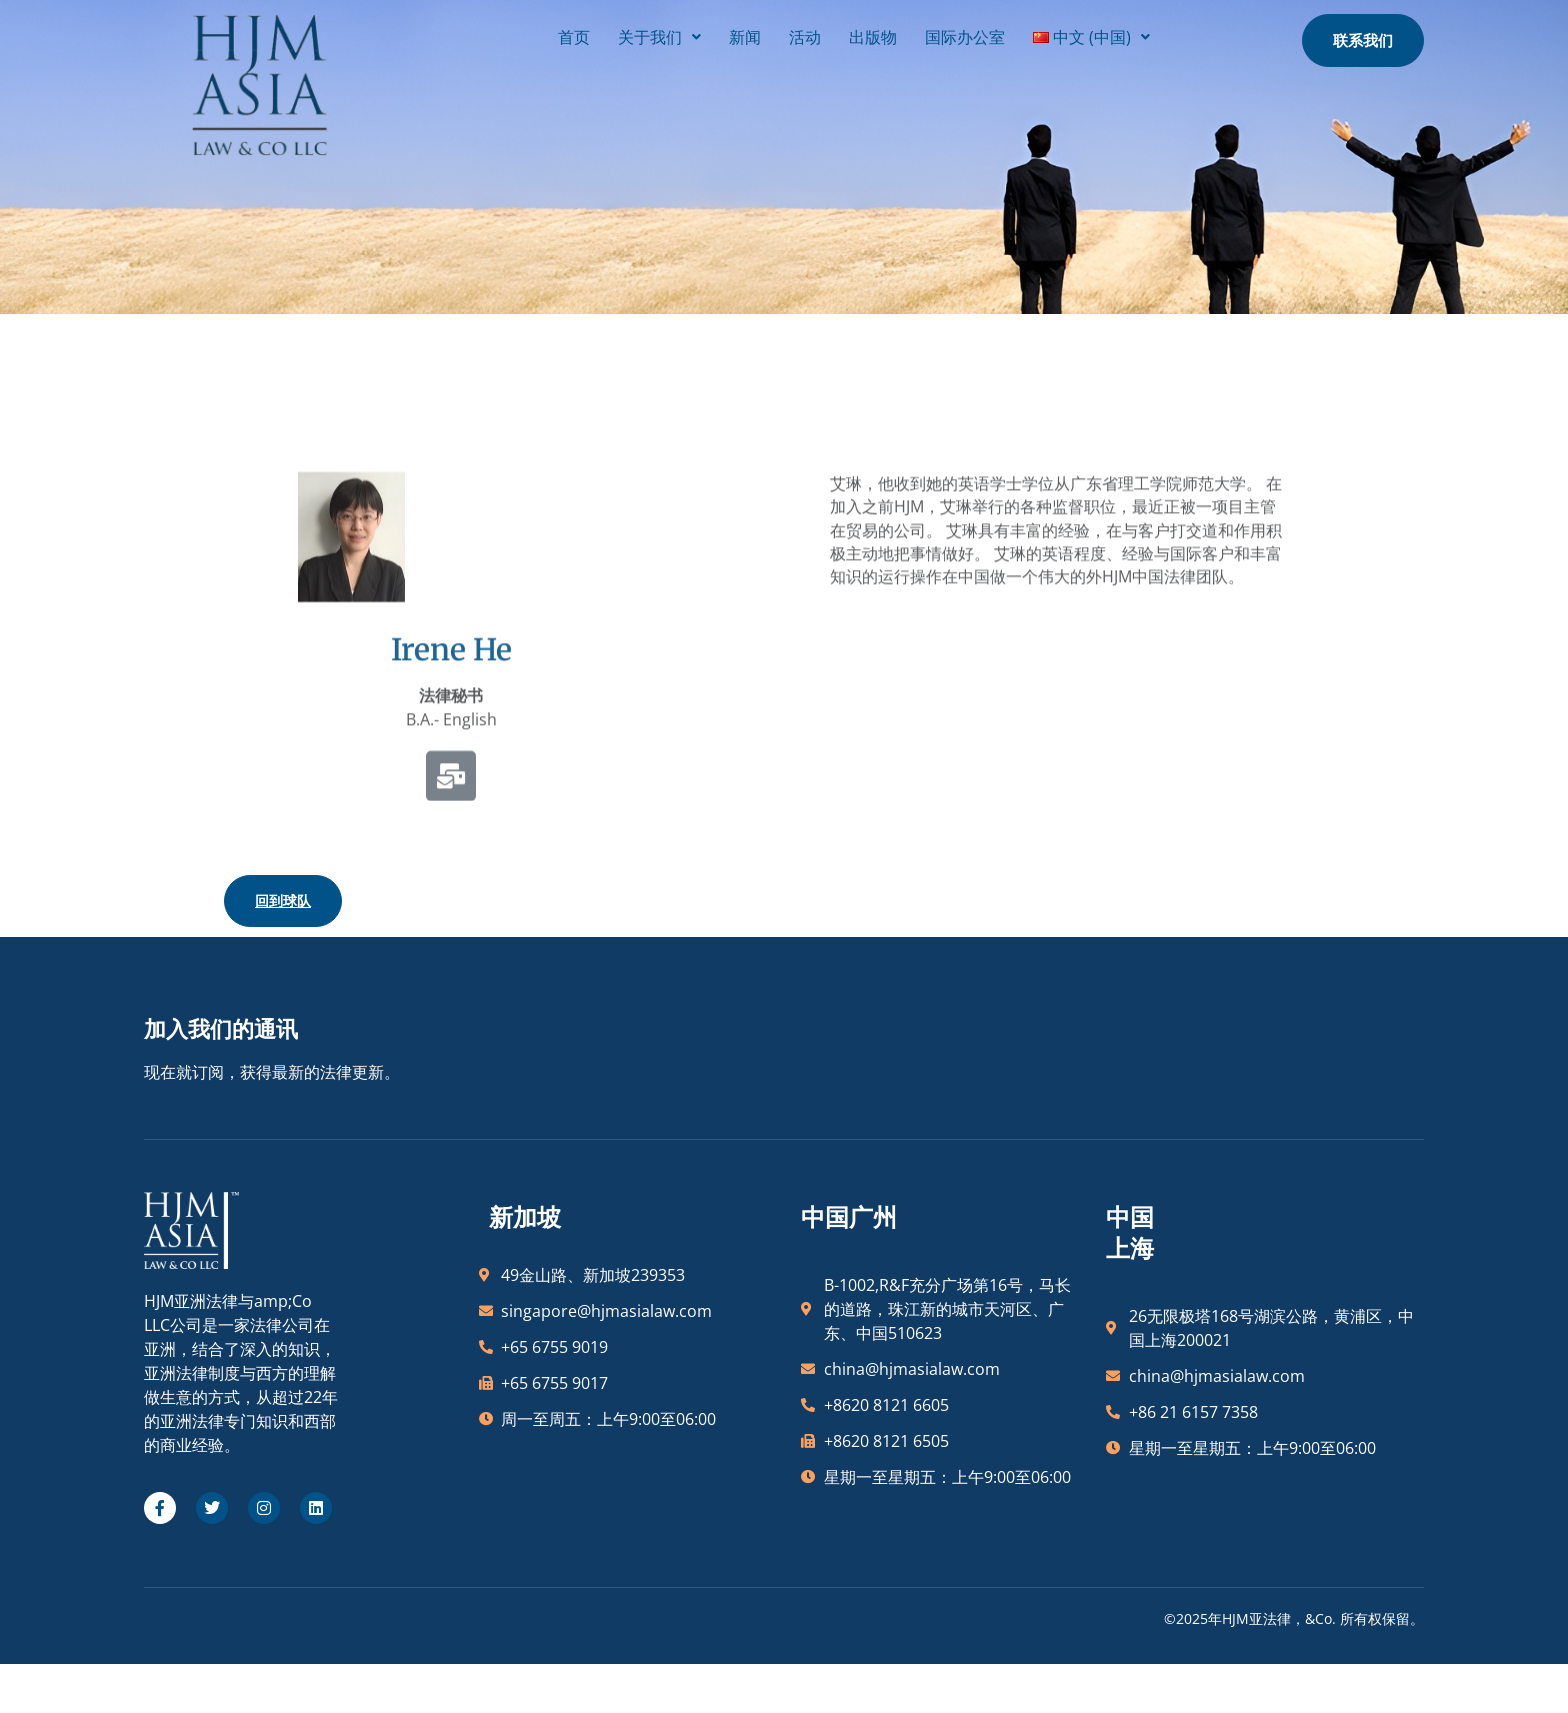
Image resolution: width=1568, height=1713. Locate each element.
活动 (744, 33)
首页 (513, 33)
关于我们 (598, 33)
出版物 (812, 33)
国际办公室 (904, 33)
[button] (598, 33)
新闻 (684, 33)
